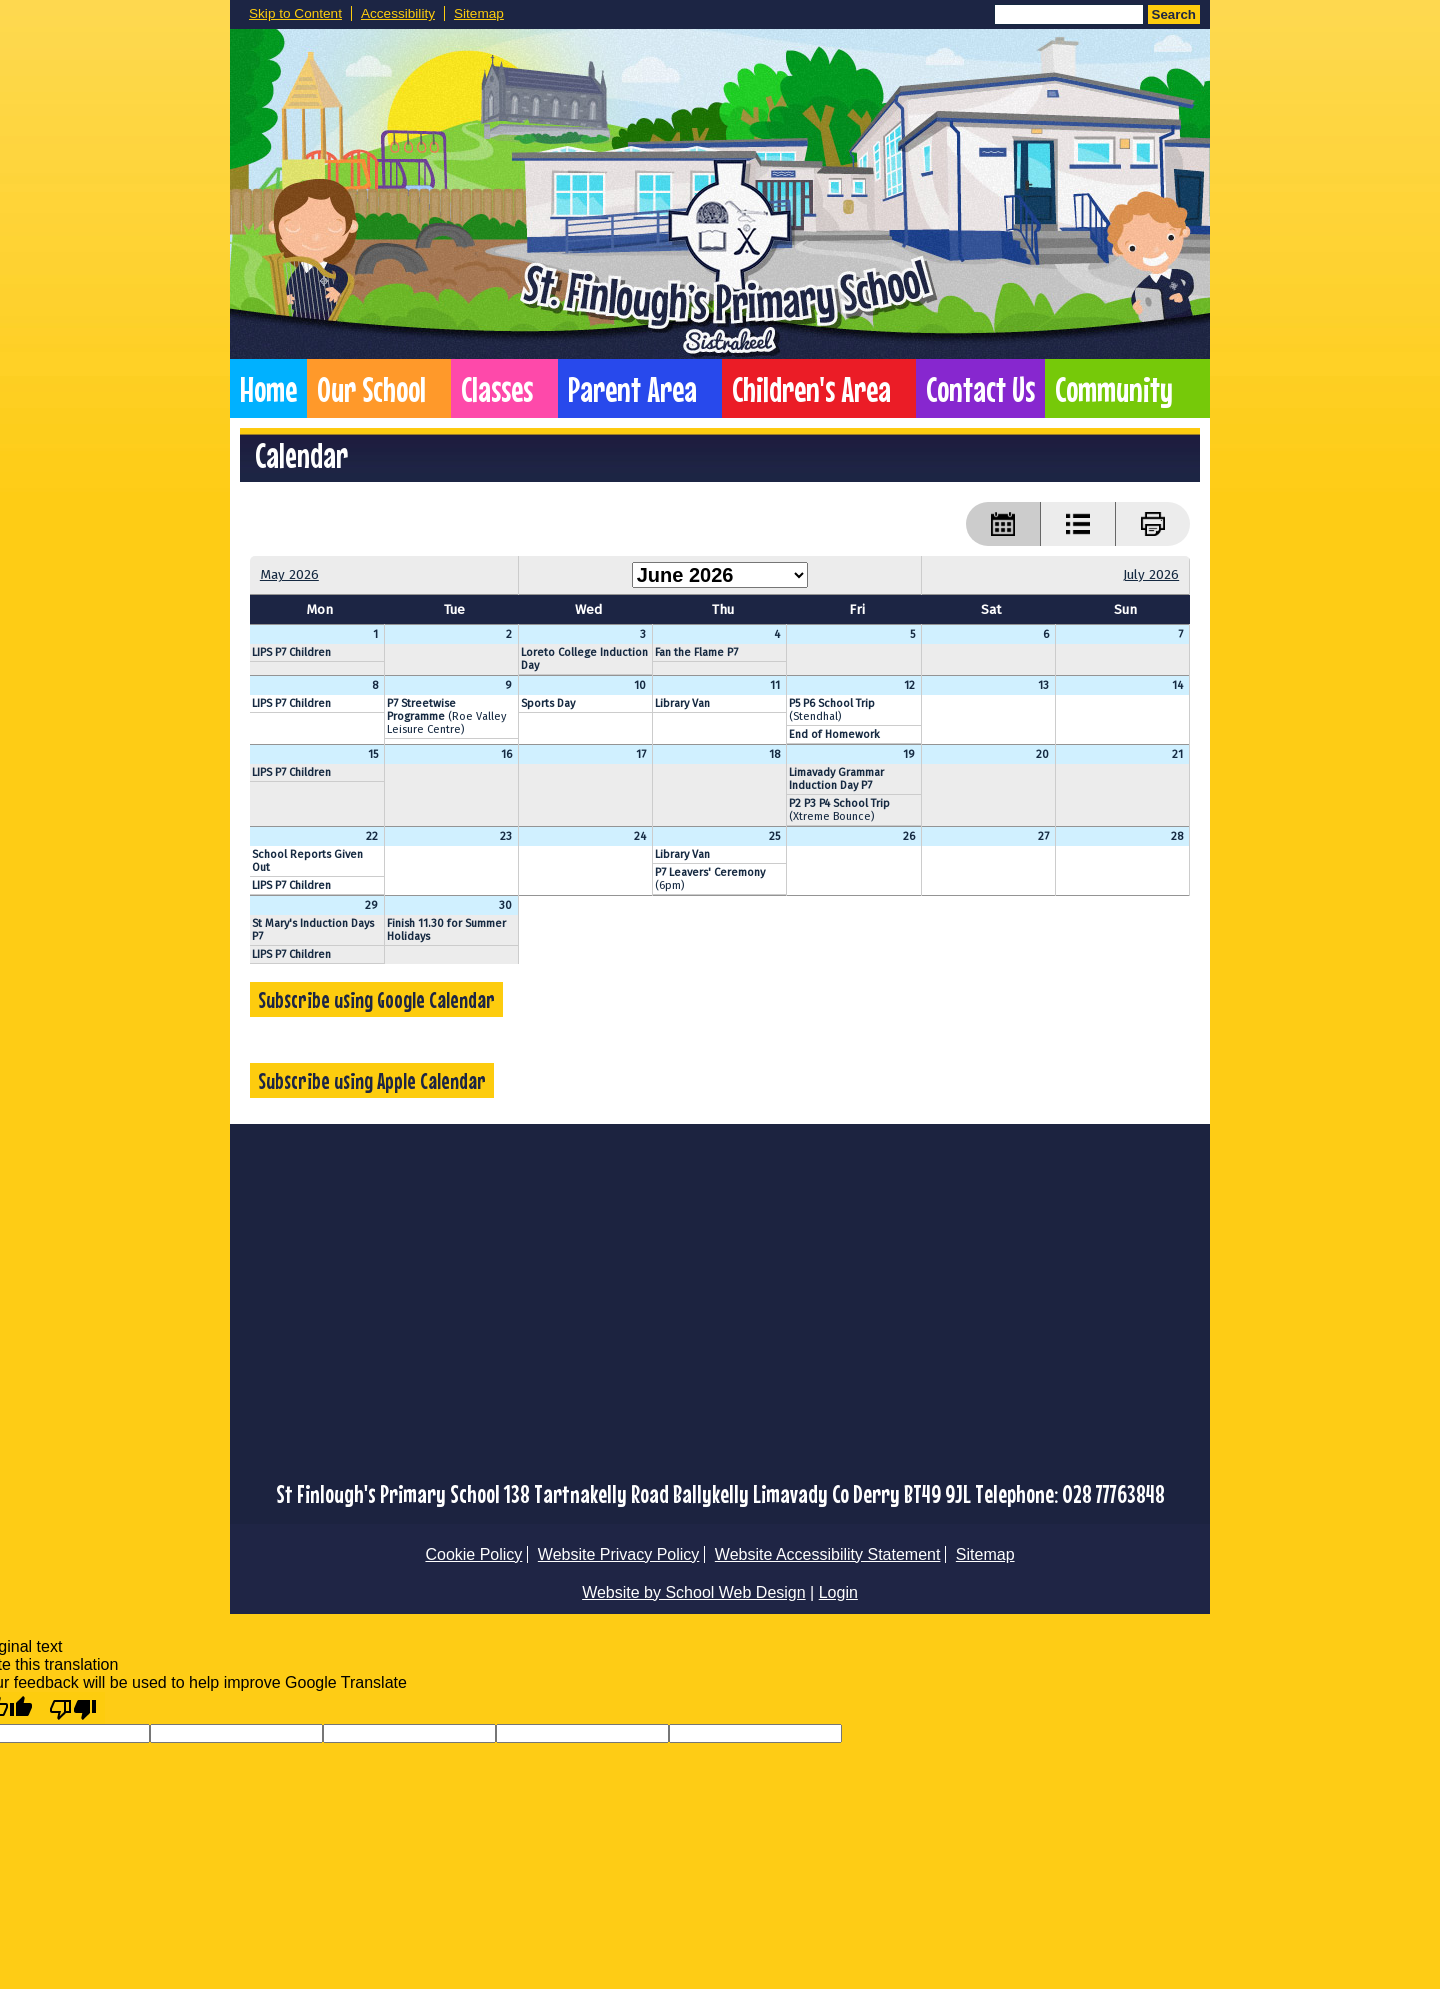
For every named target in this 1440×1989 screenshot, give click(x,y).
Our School (371, 388)
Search (1174, 14)
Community (1114, 388)
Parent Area (632, 388)
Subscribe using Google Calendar (376, 999)
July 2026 (1151, 574)
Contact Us (980, 388)
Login (838, 1592)
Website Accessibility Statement (828, 1554)
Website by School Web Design (694, 1592)
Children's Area (811, 388)
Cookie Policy (473, 1554)
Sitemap (479, 13)
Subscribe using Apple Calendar (372, 1080)
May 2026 (289, 574)
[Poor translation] (73, 1708)
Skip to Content (295, 13)
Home (268, 388)
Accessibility (398, 13)
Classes (497, 388)
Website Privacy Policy (619, 1554)
